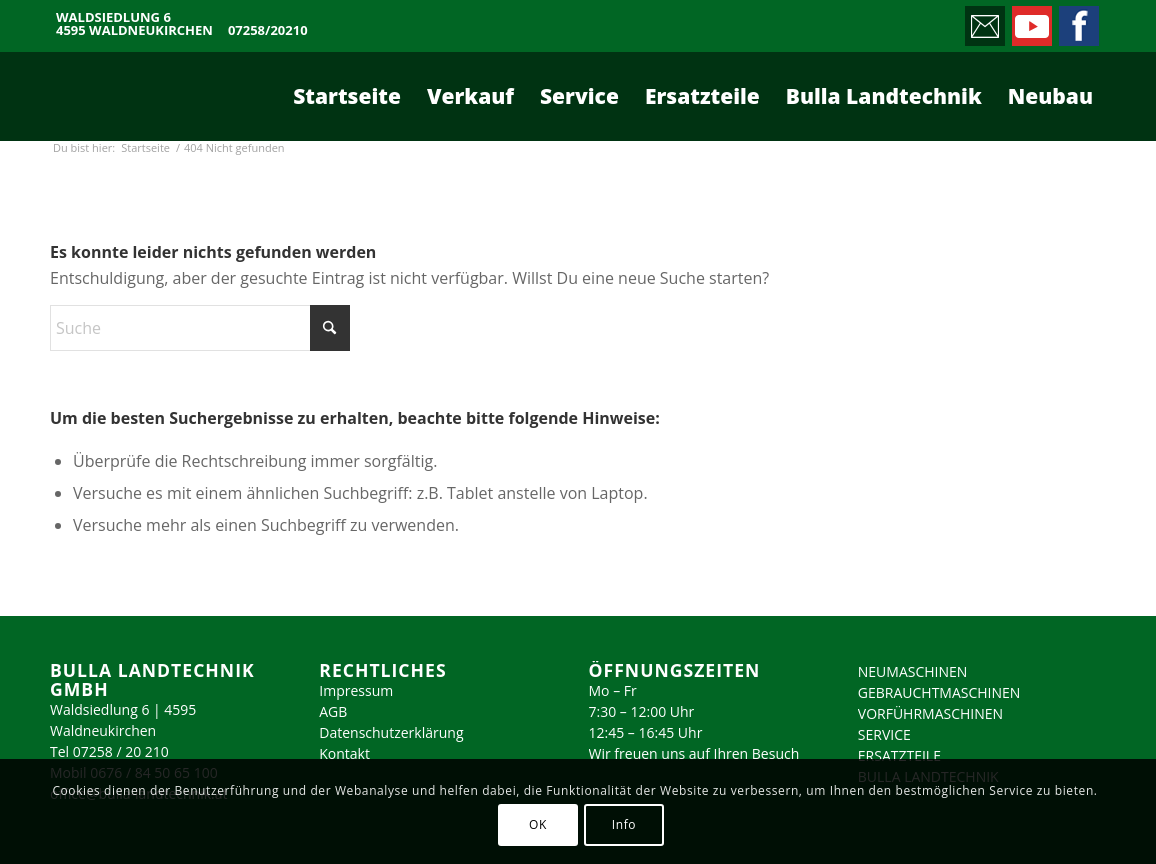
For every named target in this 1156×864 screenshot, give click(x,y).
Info (624, 824)
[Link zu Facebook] (1077, 21)
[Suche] (200, 328)
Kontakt (344, 753)
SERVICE (884, 734)
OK (538, 824)
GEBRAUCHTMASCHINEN (939, 692)
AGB (333, 711)
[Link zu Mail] (983, 21)
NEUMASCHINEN (913, 671)
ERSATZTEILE (899, 755)
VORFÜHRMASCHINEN (930, 713)
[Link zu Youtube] (1030, 21)
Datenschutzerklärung (391, 732)
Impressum (356, 690)
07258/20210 (268, 30)
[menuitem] (347, 96)
